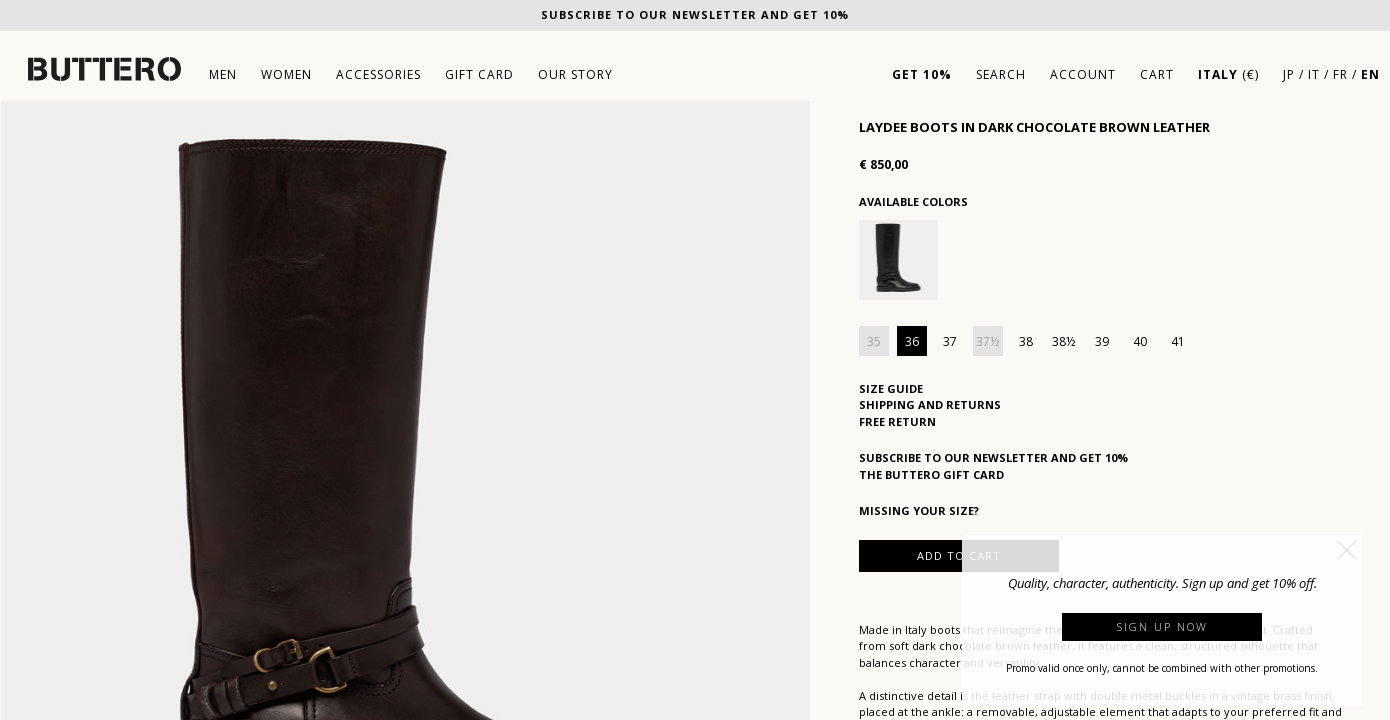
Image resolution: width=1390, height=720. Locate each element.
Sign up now (1162, 626)
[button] (1347, 550)
